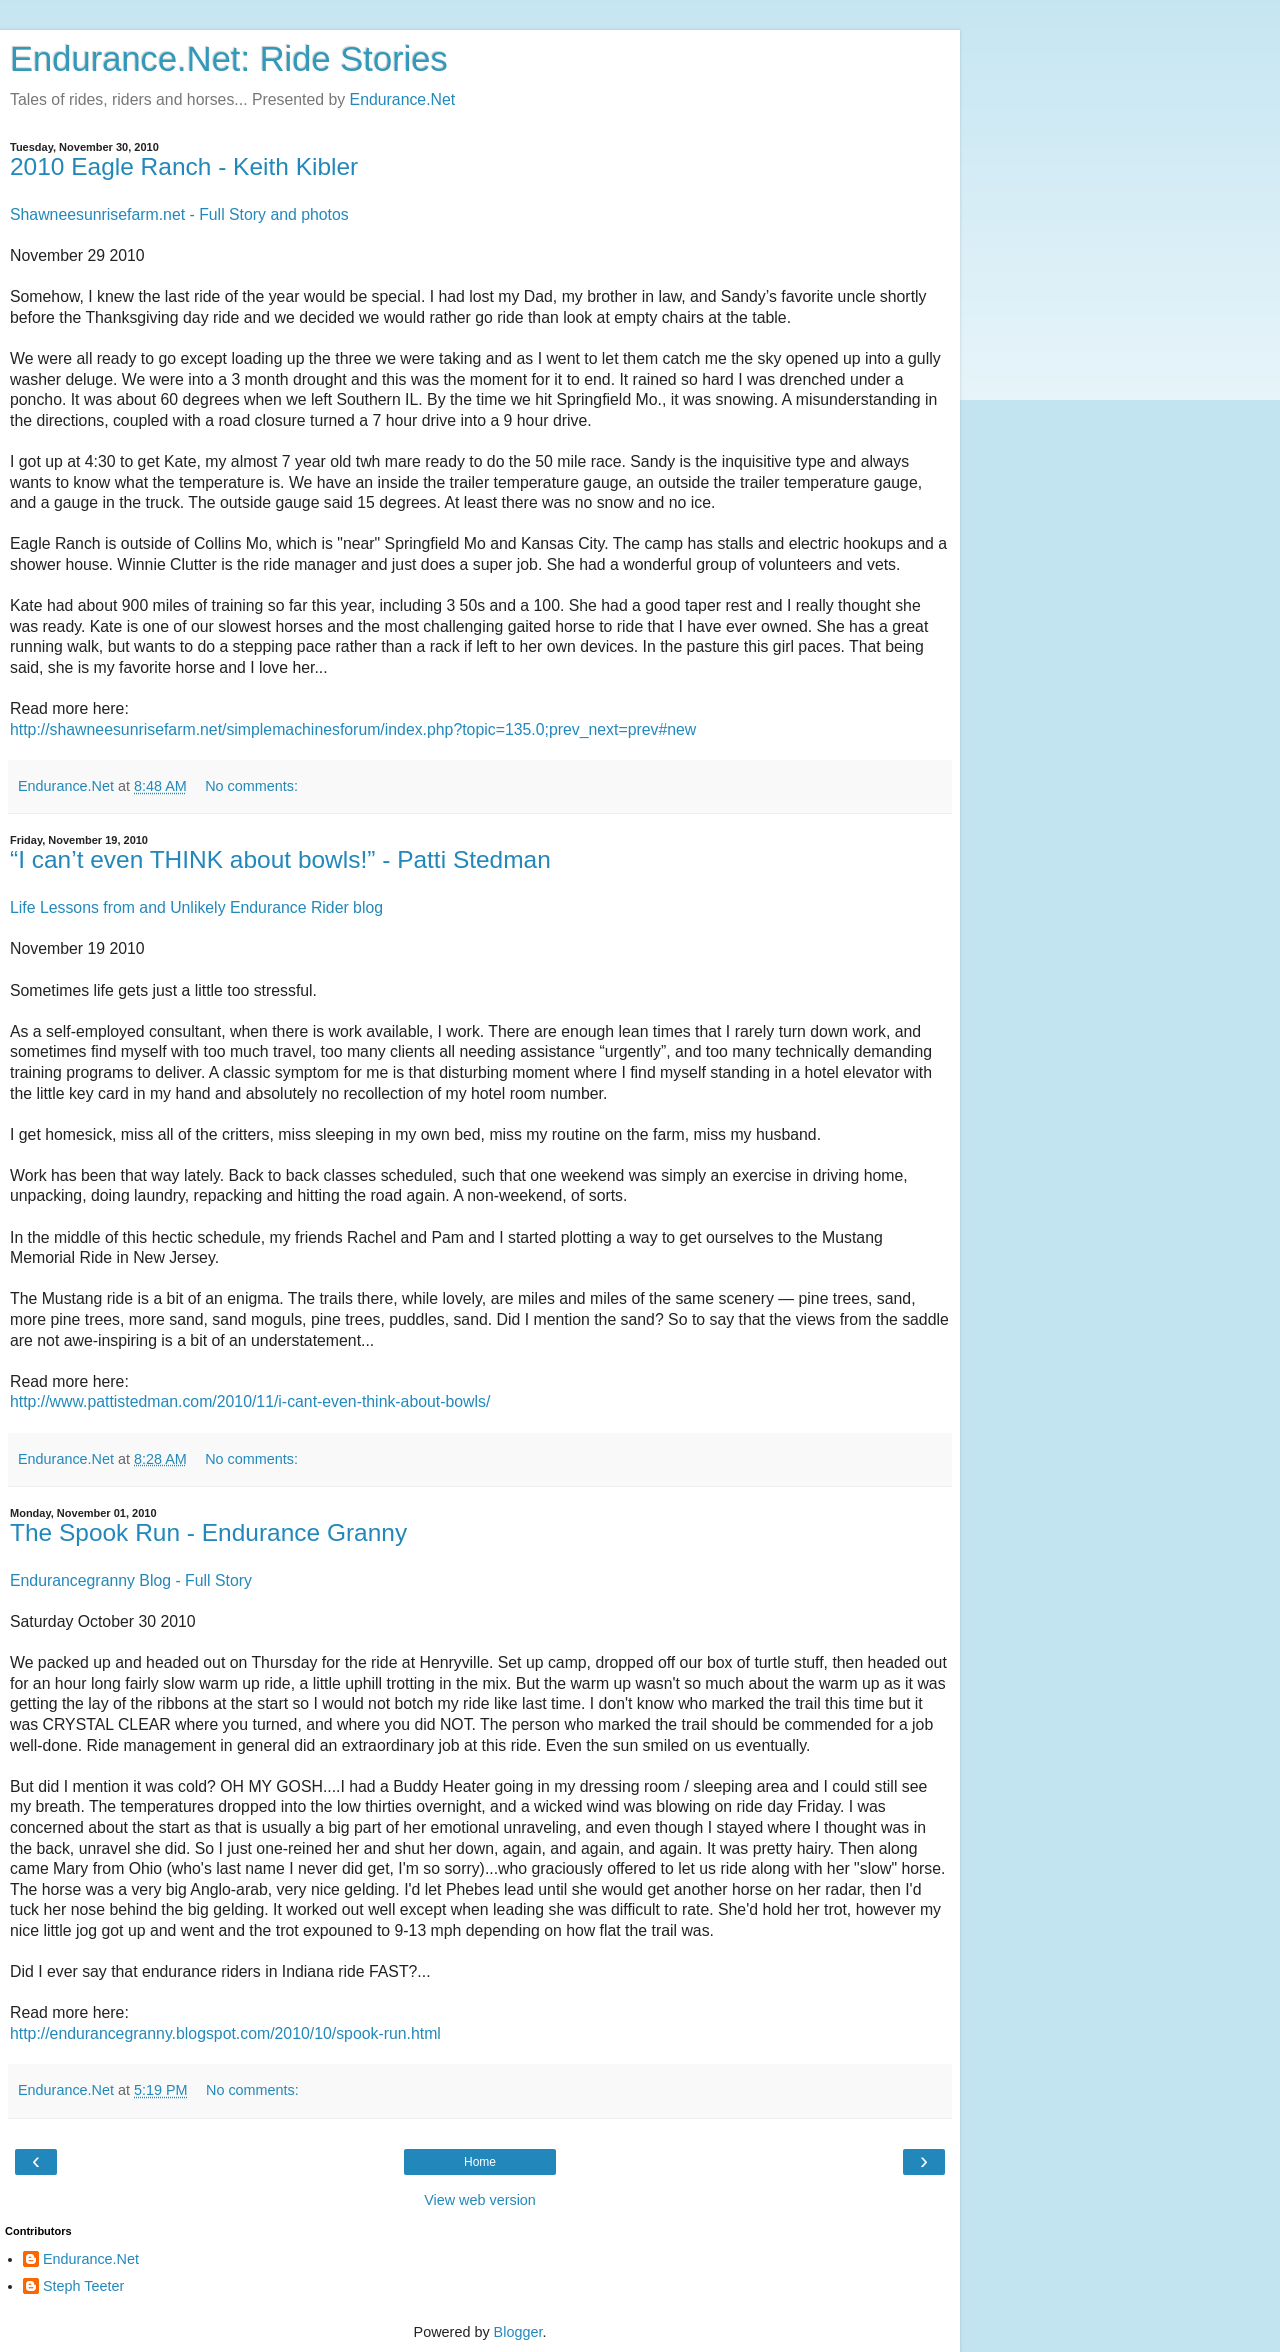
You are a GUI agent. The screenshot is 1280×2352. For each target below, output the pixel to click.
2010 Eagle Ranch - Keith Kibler (184, 166)
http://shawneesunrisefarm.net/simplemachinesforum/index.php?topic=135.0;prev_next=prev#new (353, 729)
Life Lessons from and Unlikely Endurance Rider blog (196, 907)
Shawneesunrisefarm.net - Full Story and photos (179, 214)
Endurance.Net (403, 99)
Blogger (518, 2332)
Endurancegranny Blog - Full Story (131, 1580)
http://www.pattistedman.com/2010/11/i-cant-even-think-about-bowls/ (250, 1401)
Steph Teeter (83, 2286)
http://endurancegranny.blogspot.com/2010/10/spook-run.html (225, 2033)
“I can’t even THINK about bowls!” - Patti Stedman (280, 859)
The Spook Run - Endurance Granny (208, 1532)
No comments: (251, 786)
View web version (480, 2200)
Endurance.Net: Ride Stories (229, 59)
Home (480, 2162)
